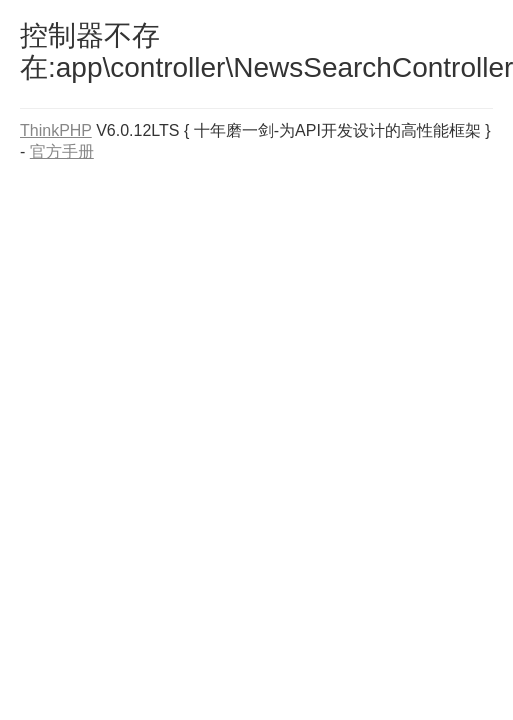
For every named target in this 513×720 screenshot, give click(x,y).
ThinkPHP (56, 130)
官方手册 (62, 151)
